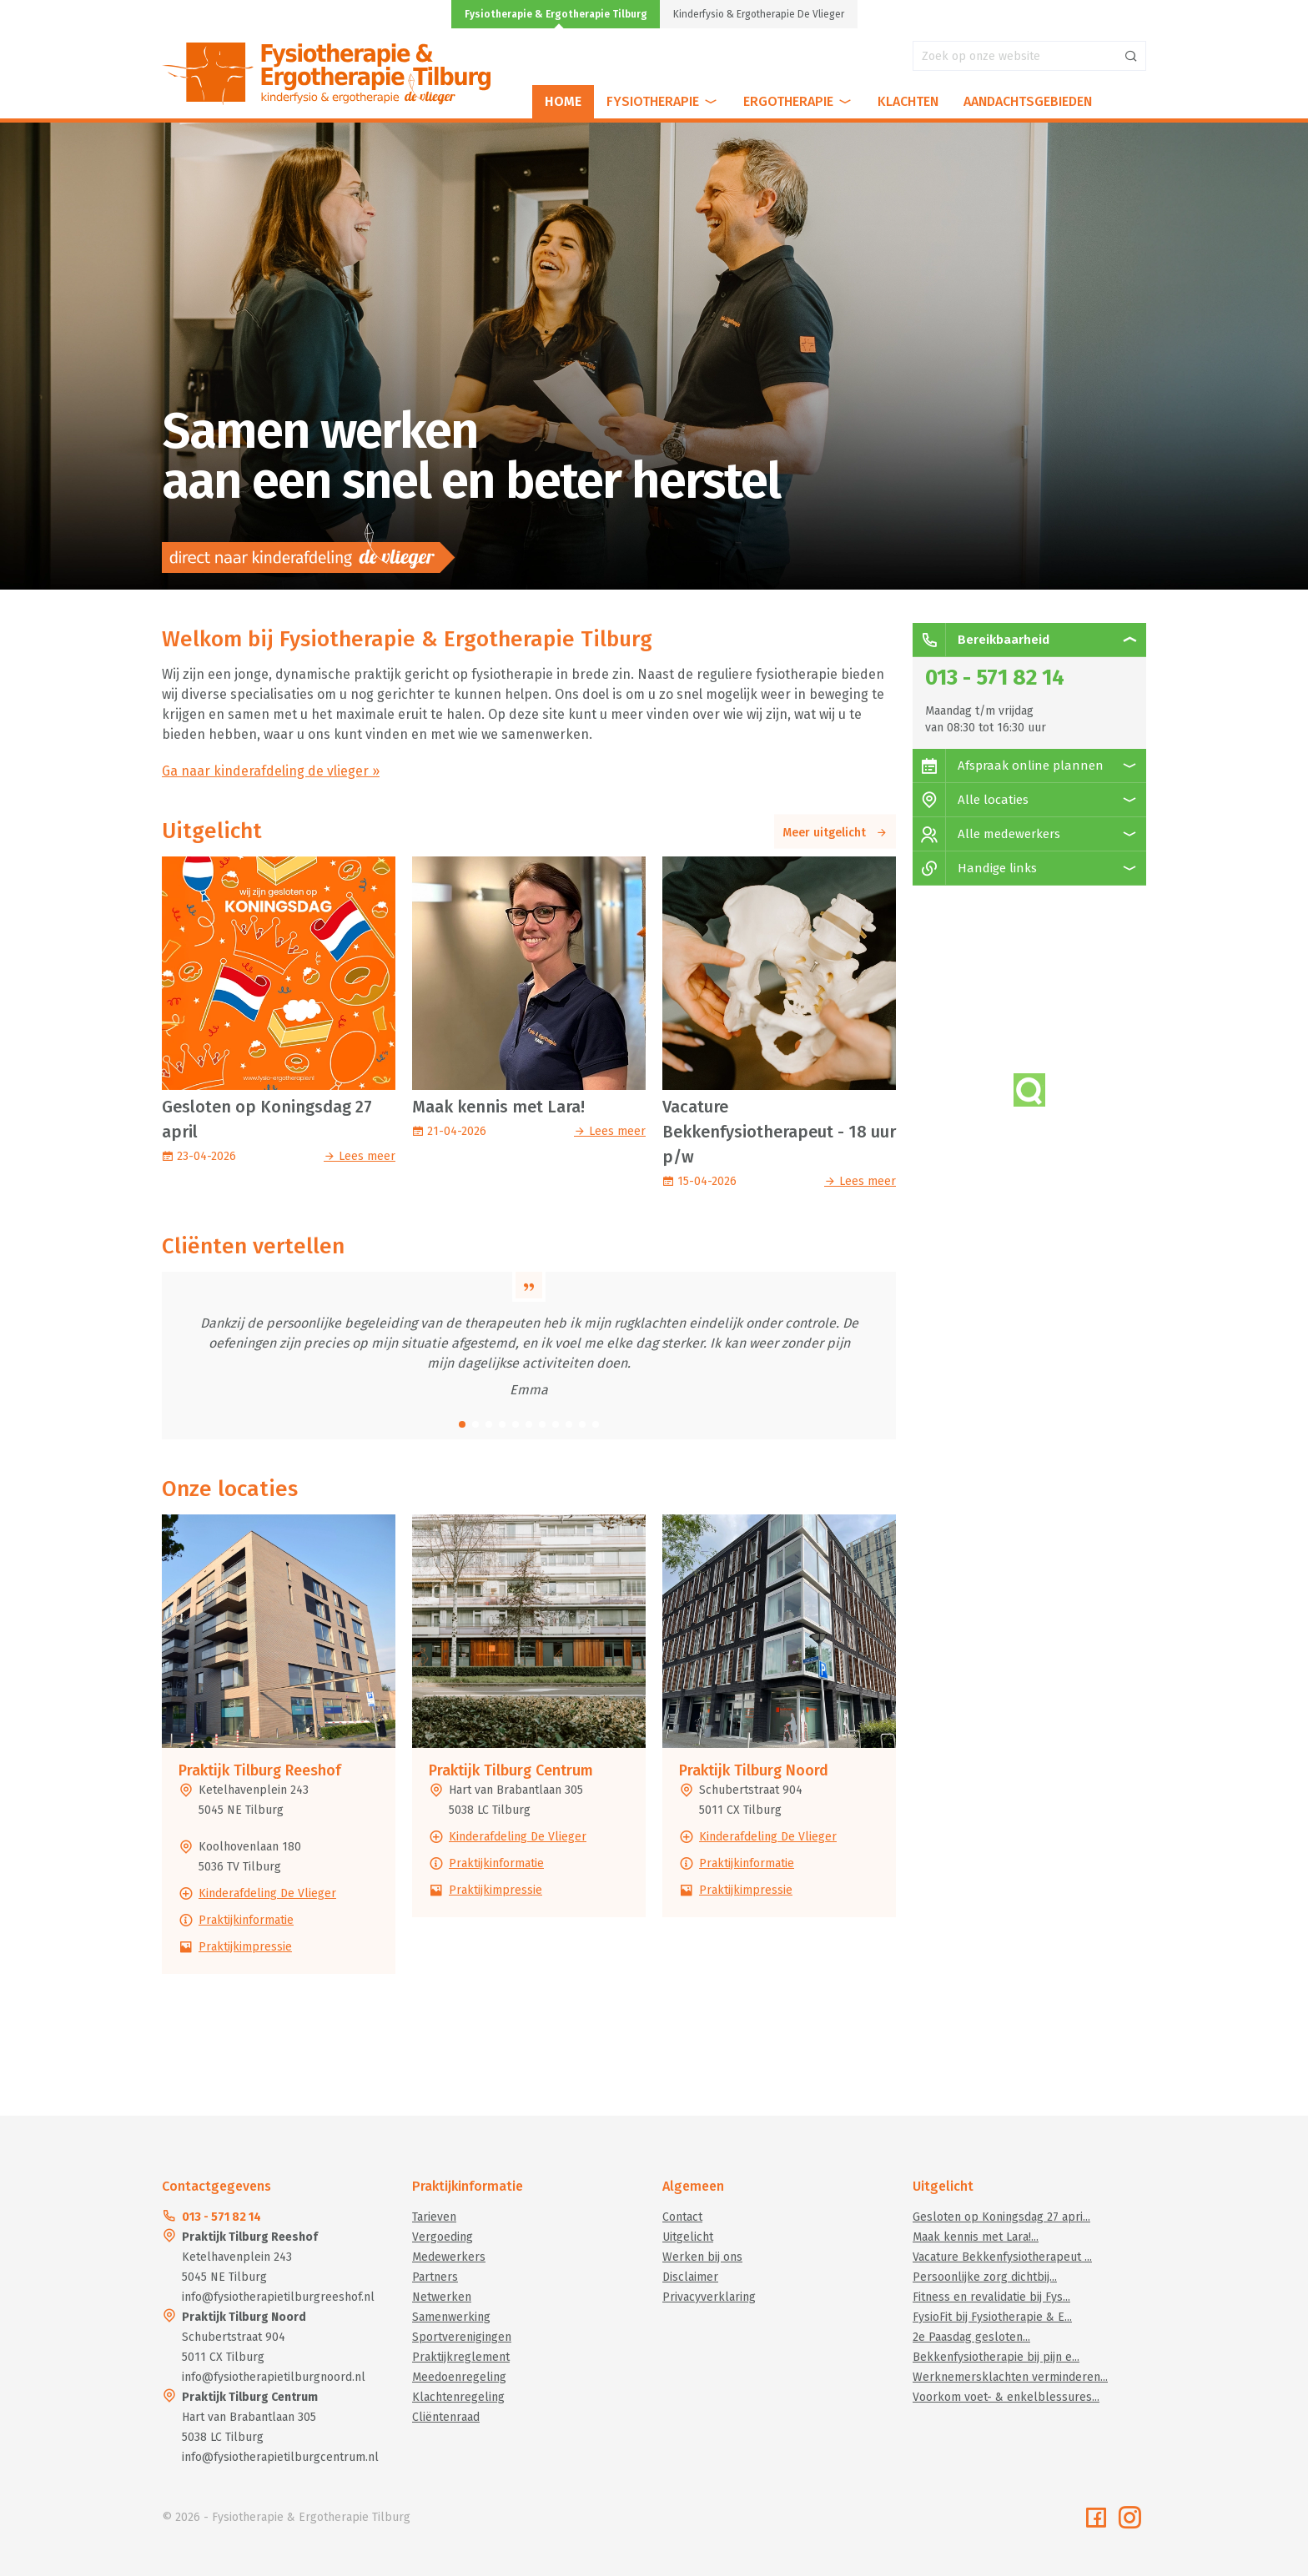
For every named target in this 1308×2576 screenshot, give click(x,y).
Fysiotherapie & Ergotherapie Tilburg (556, 14)
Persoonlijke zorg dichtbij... (985, 2277)
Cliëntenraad (446, 2417)
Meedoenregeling (459, 2377)
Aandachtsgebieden (1027, 101)
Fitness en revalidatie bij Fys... (991, 2297)
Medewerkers (448, 2257)
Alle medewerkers (986, 834)
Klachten (908, 101)
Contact (682, 2217)
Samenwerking (451, 2317)
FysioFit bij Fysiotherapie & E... (992, 2317)
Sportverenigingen (461, 2337)
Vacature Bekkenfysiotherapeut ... (1002, 2257)
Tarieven (434, 2217)
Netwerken (441, 2297)
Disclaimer (690, 2277)
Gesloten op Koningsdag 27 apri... (1001, 2217)
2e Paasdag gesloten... (971, 2337)
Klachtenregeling (458, 2397)
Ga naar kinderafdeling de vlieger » (271, 771)
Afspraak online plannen (1008, 765)
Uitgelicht (687, 2237)
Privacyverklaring (709, 2297)
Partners (435, 2277)
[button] (462, 1424)
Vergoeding (442, 2237)
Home (563, 101)
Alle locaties (971, 799)
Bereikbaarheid (981, 639)
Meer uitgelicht (835, 833)
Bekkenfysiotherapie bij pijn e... (996, 2357)
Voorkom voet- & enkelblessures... (1006, 2397)
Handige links (975, 868)
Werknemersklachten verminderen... (1010, 2377)
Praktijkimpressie (245, 1947)
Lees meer (359, 1156)
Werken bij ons (702, 2257)
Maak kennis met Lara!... (976, 2237)
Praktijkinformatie (246, 1920)
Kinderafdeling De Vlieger (267, 1893)
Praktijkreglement (461, 2357)
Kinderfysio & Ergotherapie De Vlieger (758, 14)
